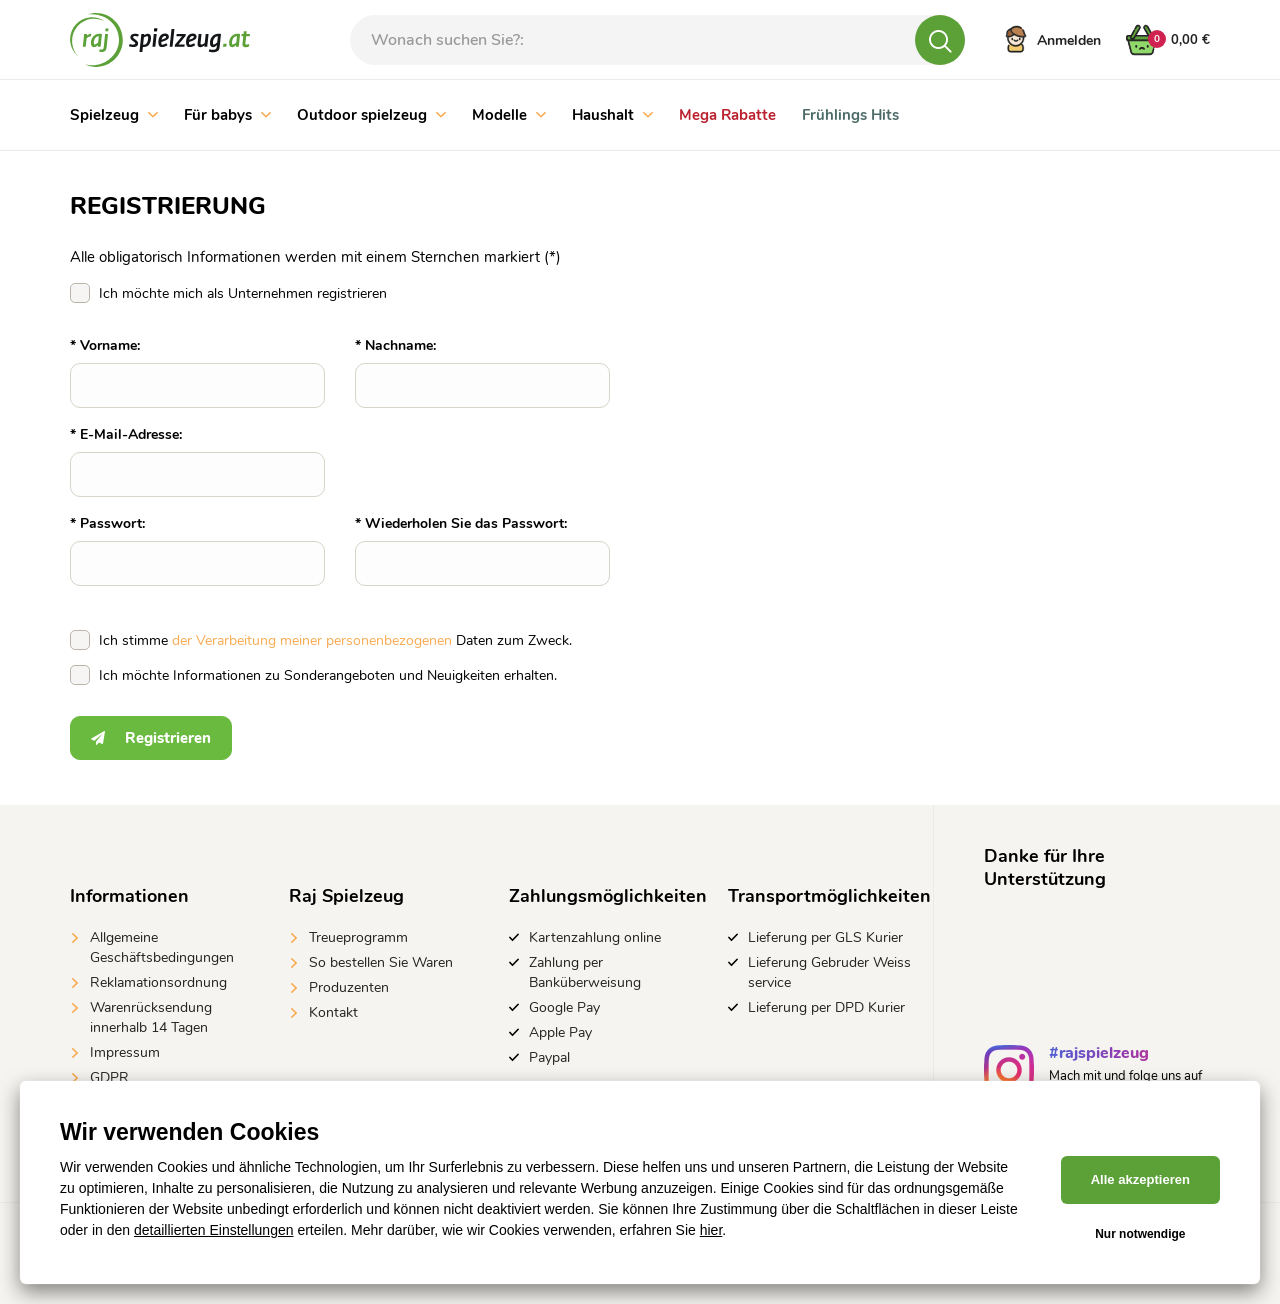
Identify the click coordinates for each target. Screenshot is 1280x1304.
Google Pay (564, 1007)
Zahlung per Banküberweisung (585, 972)
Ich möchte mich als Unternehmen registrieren (243, 293)
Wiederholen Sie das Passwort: (466, 523)
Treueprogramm (358, 937)
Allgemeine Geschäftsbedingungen (162, 947)
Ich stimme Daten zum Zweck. (335, 640)
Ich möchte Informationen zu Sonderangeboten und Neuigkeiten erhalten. (328, 675)
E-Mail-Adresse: (131, 434)
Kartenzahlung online (595, 937)
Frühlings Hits (850, 115)
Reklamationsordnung (158, 982)
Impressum (125, 1052)
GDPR (109, 1077)
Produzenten (349, 987)
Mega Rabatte (727, 115)
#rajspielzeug (1099, 1055)
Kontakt (333, 1012)
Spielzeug (114, 115)
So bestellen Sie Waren (381, 962)
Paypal (549, 1057)
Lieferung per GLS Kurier (825, 937)
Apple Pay (560, 1032)
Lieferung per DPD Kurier (826, 1007)
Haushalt (612, 115)
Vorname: (110, 345)
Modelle (509, 115)
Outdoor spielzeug (371, 115)
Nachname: (400, 345)
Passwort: (112, 523)
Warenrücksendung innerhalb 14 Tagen (151, 1017)
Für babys (227, 115)
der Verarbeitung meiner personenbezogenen (312, 640)
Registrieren (151, 738)
